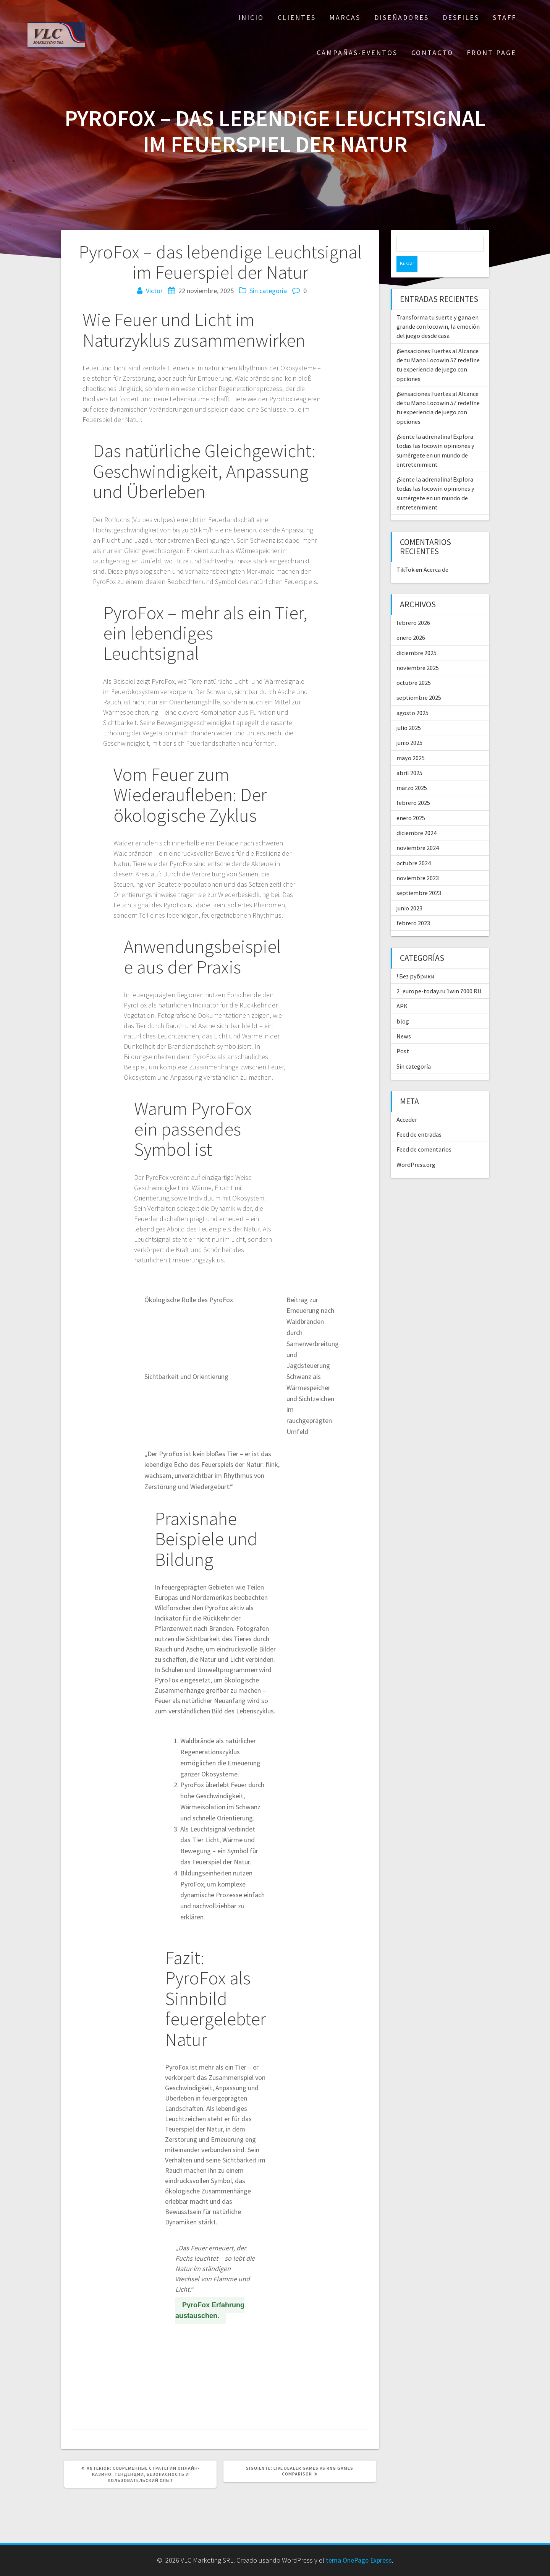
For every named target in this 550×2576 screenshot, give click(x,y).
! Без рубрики (415, 960)
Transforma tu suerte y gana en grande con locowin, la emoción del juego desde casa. (438, 310)
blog (402, 1005)
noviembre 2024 (417, 831)
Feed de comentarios (423, 1133)
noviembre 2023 (417, 862)
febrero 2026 (413, 606)
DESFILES (461, 17)
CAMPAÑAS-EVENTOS (357, 52)
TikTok (405, 553)
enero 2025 (410, 802)
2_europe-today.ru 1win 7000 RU (439, 975)
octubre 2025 (413, 666)
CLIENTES (297, 17)
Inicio (251, 17)
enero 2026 (410, 621)
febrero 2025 (413, 786)
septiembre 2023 (418, 877)
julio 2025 (408, 711)
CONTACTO (432, 52)
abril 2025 (409, 757)
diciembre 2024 (416, 817)
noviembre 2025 (417, 651)
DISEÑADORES (401, 17)
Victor (154, 290)
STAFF (504, 17)
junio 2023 (409, 892)
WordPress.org (415, 1148)
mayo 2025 (410, 742)
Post (402, 1035)
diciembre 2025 (416, 637)
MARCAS (345, 17)
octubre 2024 (413, 847)
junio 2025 (409, 726)
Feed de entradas (419, 1118)
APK (402, 990)
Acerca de (436, 553)
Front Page (491, 52)
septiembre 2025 (418, 681)
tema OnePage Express (359, 2560)
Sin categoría (268, 290)
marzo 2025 (411, 771)
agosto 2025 (412, 697)
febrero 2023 (413, 907)
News (403, 1020)
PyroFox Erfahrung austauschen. (209, 2310)
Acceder (406, 1103)
